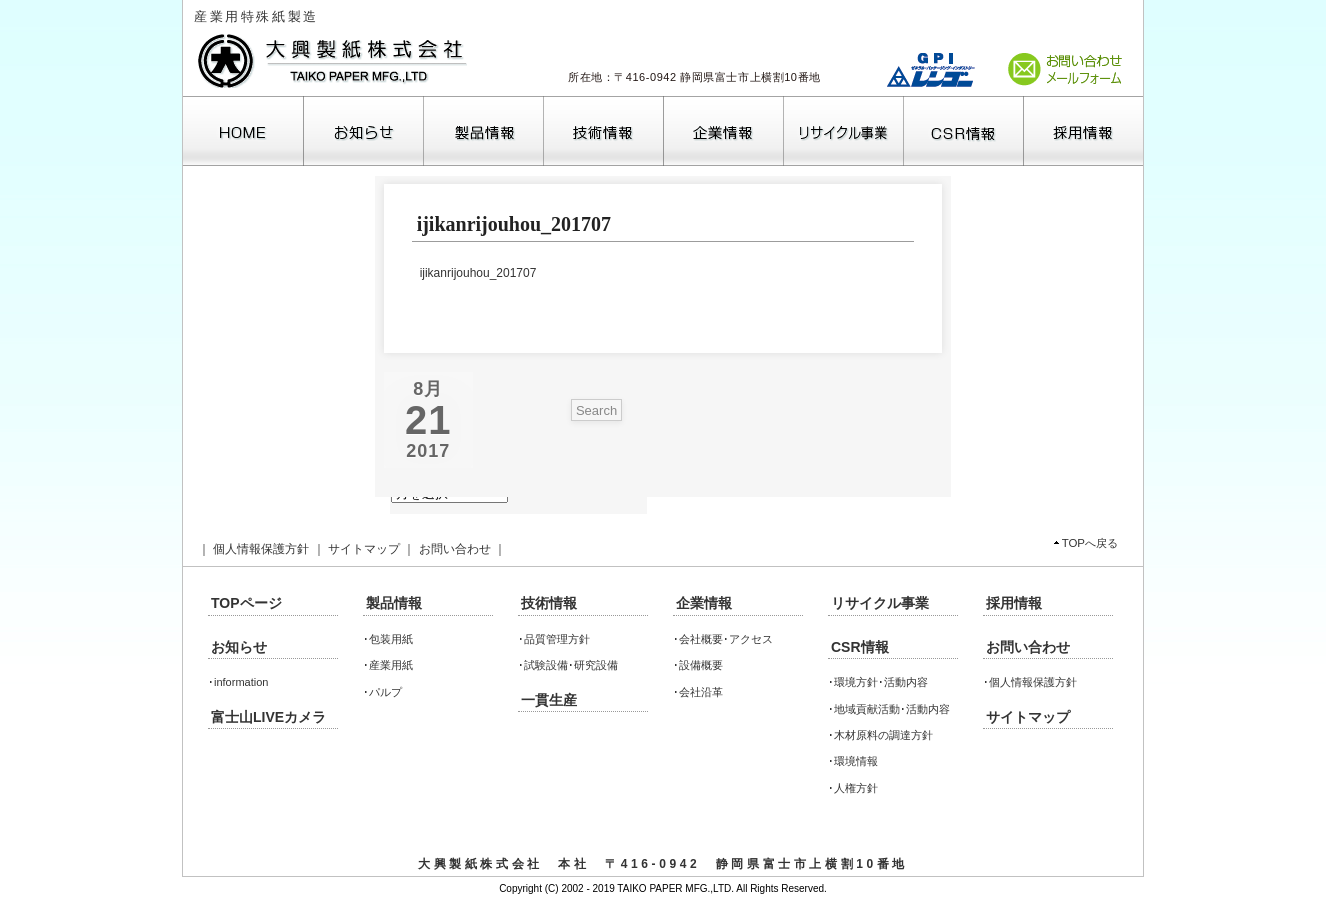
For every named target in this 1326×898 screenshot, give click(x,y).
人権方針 (856, 788)
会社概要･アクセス (726, 639)
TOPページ (246, 603)
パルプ (385, 692)
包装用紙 (391, 639)
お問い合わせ (455, 549)
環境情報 (856, 761)
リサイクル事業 (880, 603)
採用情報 (1014, 603)
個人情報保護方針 (261, 549)
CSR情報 (860, 647)
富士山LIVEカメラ (268, 717)
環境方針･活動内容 (881, 682)
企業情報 (704, 603)
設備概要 (701, 665)
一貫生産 (549, 700)
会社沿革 (701, 692)
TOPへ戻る (1090, 543)
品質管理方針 (557, 639)
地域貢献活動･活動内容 (892, 709)
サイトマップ (364, 549)
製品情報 (394, 603)
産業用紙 (391, 665)
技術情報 (549, 603)
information (241, 682)
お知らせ (239, 647)
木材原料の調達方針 (883, 735)
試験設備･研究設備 (571, 665)
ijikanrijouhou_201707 (478, 273)
